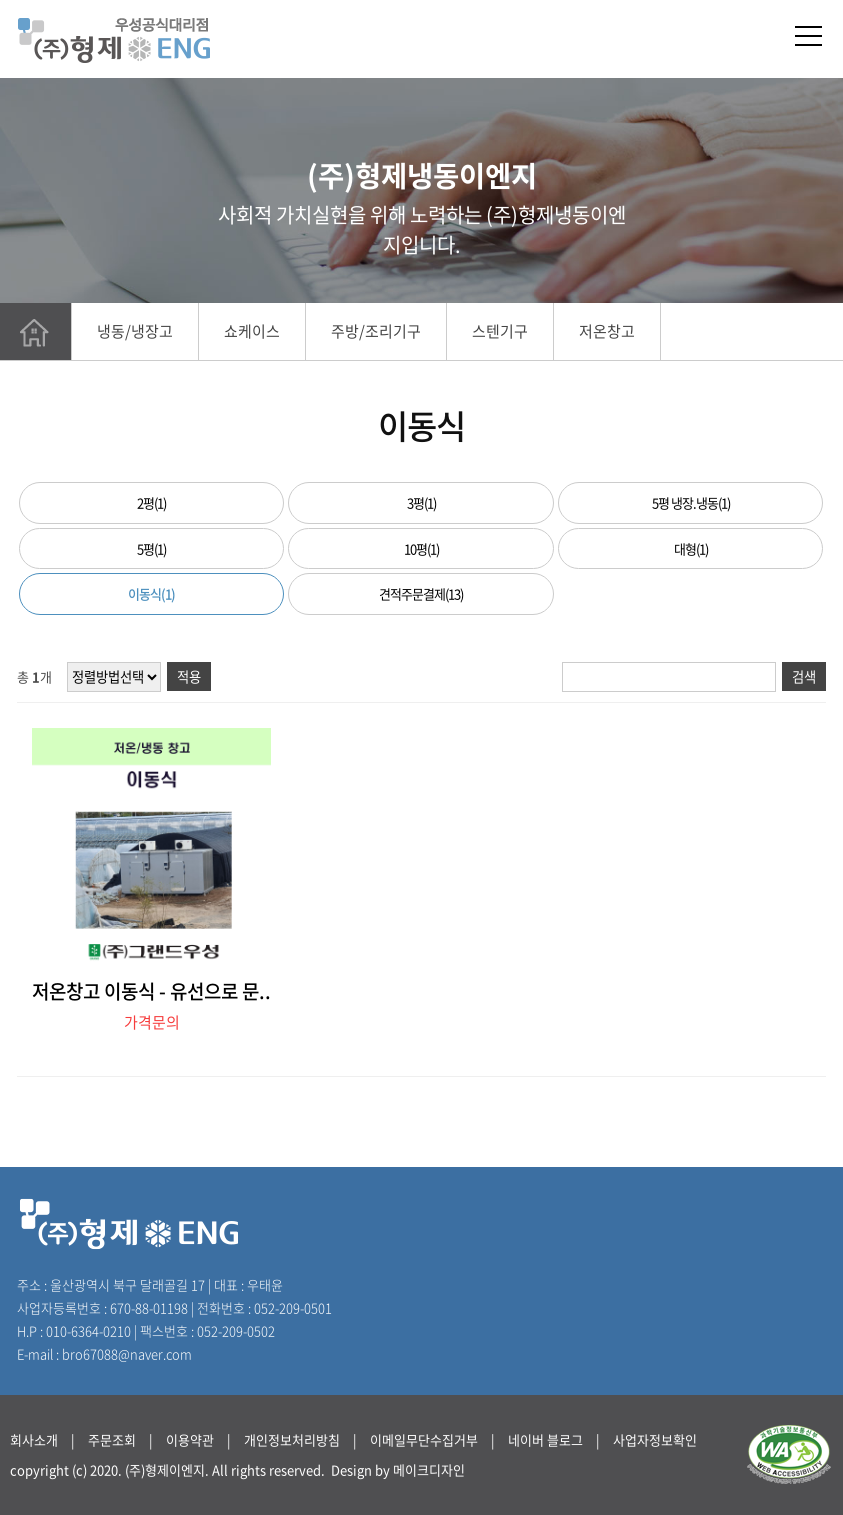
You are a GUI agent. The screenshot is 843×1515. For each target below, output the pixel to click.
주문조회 (112, 1439)
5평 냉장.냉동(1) (691, 502)
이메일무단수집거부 (424, 1439)
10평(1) (421, 548)
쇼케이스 (252, 331)
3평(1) (421, 502)
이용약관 (190, 1439)
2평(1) (151, 502)
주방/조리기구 (376, 331)
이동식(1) (151, 593)
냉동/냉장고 (135, 331)
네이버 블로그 (545, 1439)
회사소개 (34, 1439)
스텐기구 (500, 331)
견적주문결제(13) (421, 593)
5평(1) (151, 548)
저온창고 (607, 331)
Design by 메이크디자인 (398, 1469)
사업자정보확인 (655, 1439)
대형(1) (691, 548)
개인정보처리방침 (292, 1439)
